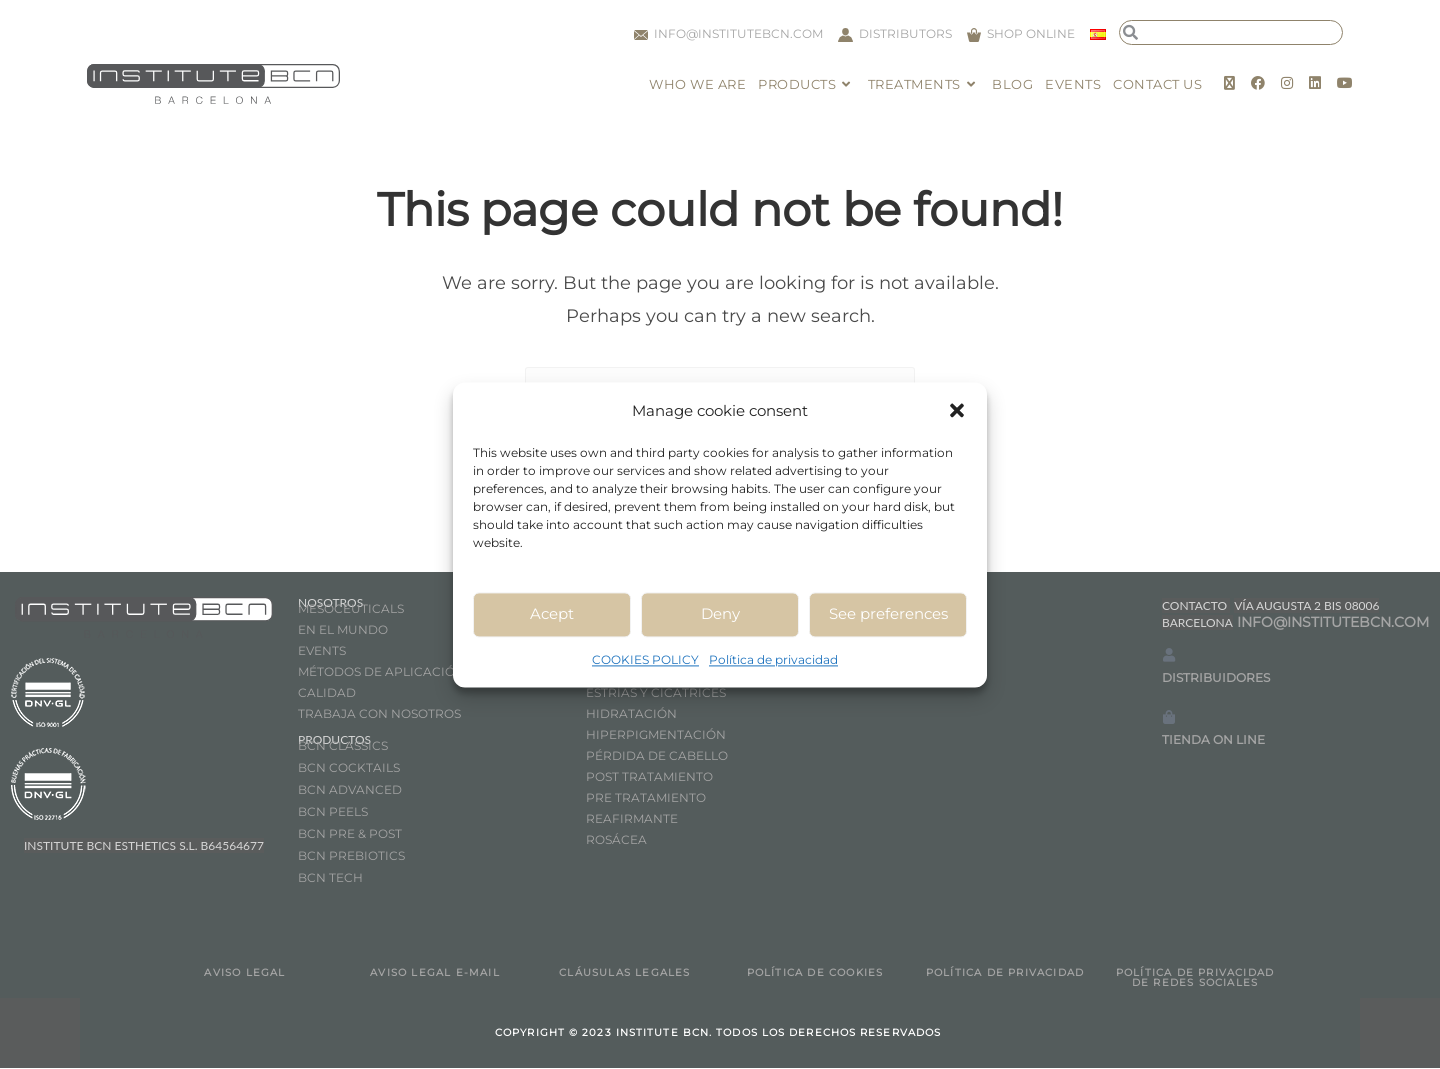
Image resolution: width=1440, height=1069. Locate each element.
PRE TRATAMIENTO (647, 798)
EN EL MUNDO (343, 630)
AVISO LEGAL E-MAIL (435, 973)
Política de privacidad (773, 659)
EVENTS (322, 651)
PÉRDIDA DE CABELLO (657, 756)
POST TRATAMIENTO (651, 777)
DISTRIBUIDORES (1216, 679)
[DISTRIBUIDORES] (1169, 656)
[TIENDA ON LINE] (1169, 718)
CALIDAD (327, 693)
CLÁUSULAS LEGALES (624, 973)
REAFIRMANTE (632, 819)
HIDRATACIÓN (631, 714)
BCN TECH (330, 878)
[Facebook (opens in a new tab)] (1258, 83)
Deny (720, 613)
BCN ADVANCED (350, 790)
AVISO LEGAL (244, 973)
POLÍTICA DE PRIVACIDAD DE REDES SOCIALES (1195, 978)
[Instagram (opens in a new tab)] (1287, 83)
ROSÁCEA (616, 840)
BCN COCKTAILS (349, 768)
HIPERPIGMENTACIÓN (656, 735)
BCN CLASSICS (343, 746)
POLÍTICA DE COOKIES (815, 973)
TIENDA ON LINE (1213, 741)
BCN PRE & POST (350, 834)
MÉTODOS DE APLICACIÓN (381, 672)
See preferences (888, 613)
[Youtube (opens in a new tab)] (1345, 83)
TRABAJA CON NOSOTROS (379, 714)
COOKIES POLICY (645, 659)
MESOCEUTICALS (351, 609)
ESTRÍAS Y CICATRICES (656, 693)
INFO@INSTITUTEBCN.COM (1333, 623)
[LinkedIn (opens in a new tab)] (1315, 83)
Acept (552, 613)
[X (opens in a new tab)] (1229, 83)
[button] (957, 410)
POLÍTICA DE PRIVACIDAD (1005, 973)
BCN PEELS (333, 812)
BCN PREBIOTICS (351, 856)
